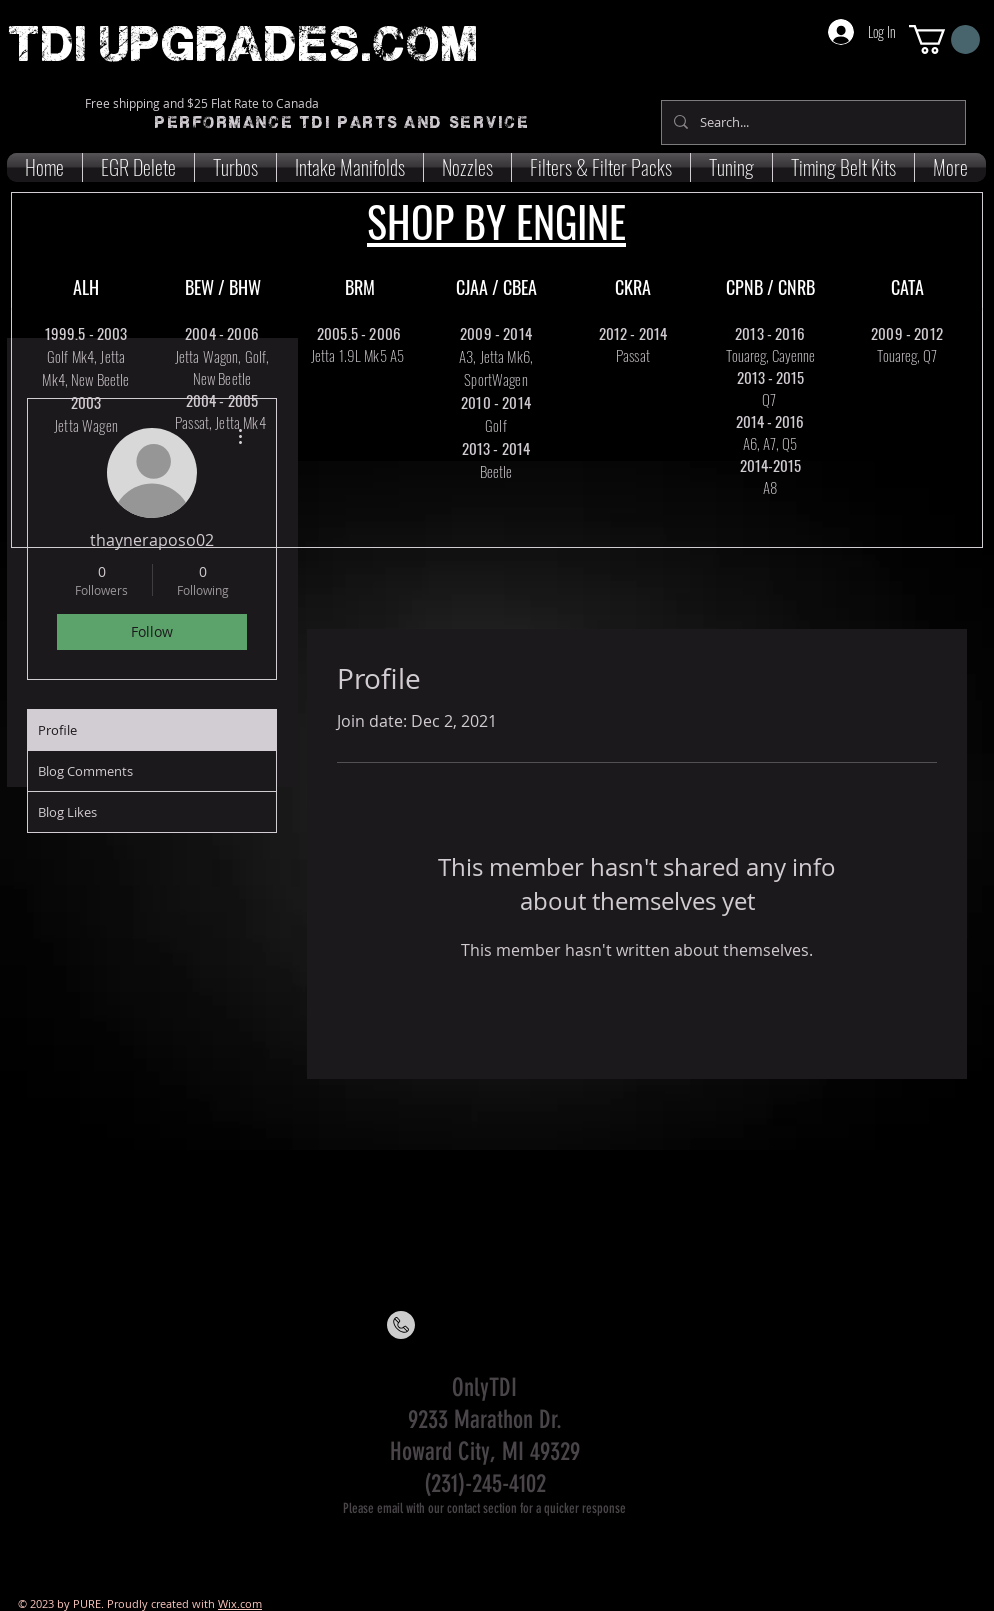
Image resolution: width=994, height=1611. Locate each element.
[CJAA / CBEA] (496, 288)
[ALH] (86, 288)
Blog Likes (67, 812)
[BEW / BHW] (223, 288)
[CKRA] (633, 288)
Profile (57, 730)
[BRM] (360, 288)
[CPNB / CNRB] (770, 288)
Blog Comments (85, 771)
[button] (944, 39)
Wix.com (240, 1603)
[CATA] (907, 288)
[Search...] (811, 122)
